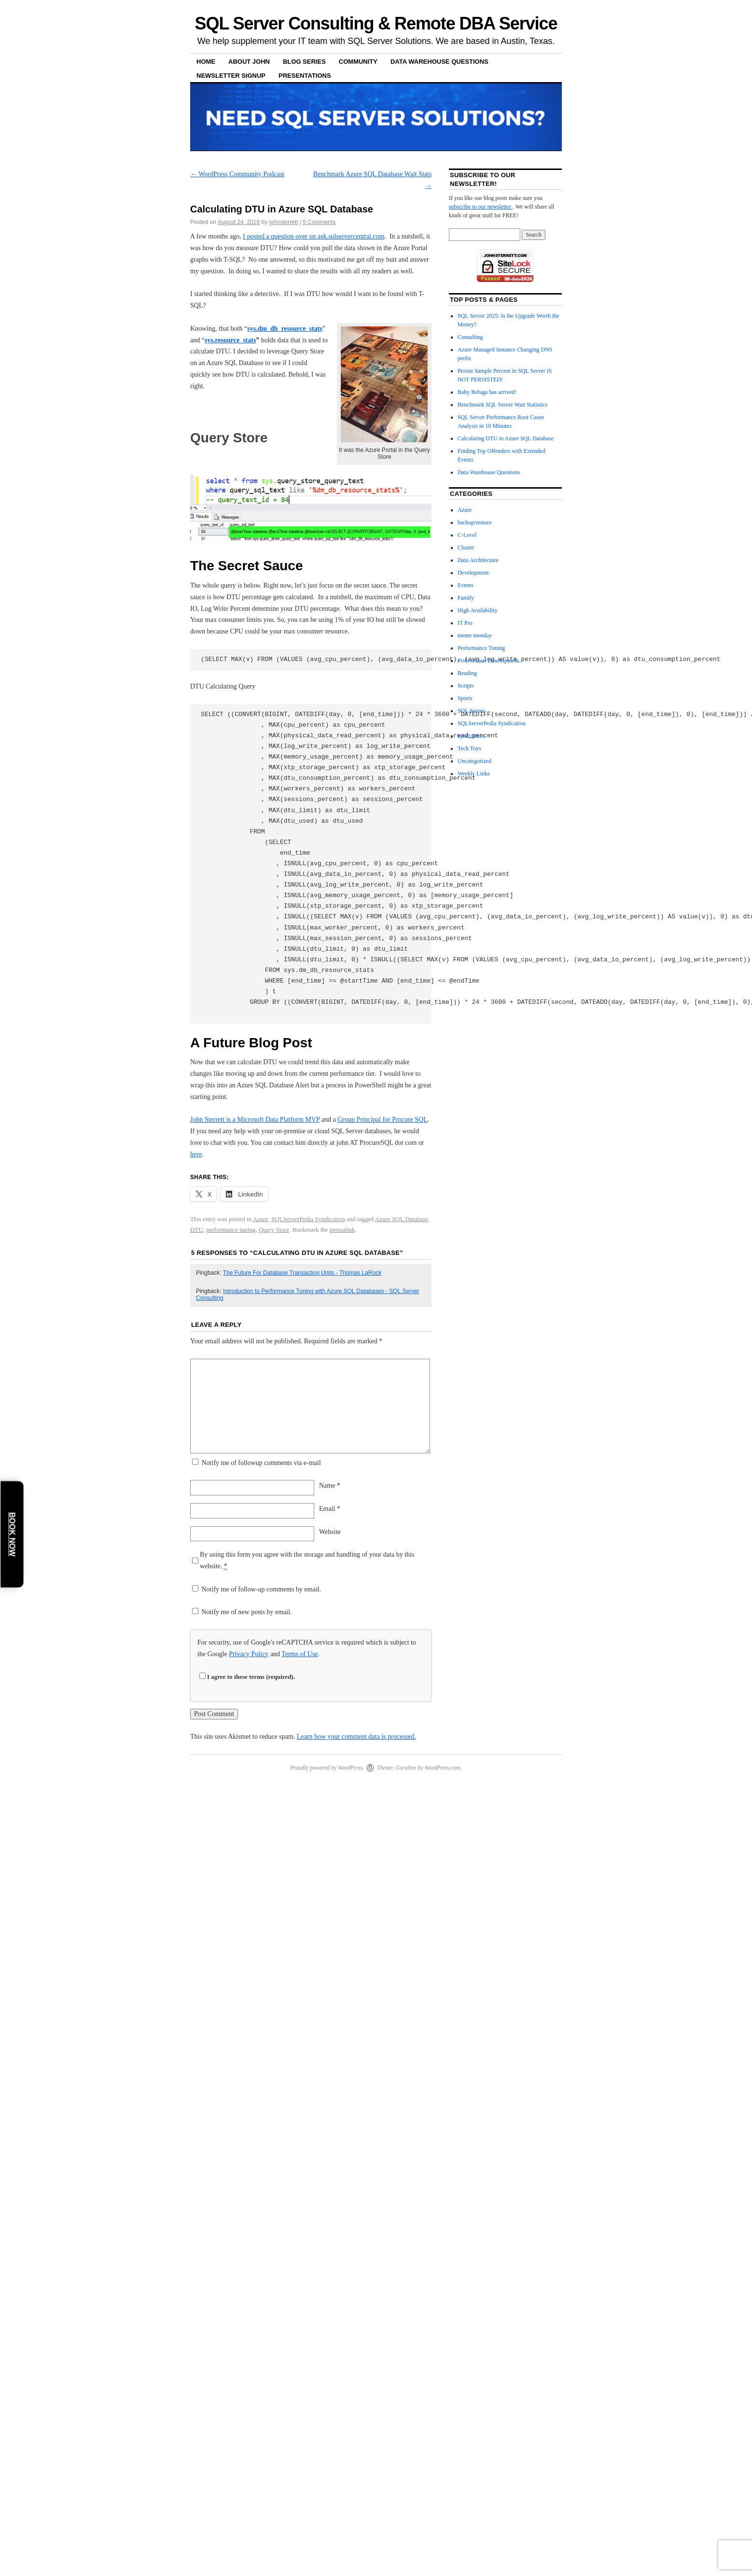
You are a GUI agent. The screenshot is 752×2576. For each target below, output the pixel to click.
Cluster (466, 547)
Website (330, 1531)
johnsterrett (283, 222)
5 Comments (319, 222)
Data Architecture (478, 560)
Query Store (274, 1229)
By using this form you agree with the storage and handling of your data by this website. (307, 1560)
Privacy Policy (248, 1654)
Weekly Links (474, 773)
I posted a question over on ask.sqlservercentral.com (313, 236)
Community (358, 61)
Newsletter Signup (230, 75)
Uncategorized (474, 761)
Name (329, 1485)
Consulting (470, 337)
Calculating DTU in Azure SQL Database (506, 438)
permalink (342, 1229)
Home (205, 61)
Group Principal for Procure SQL (382, 1119)
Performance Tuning (481, 648)
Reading (467, 673)
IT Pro (465, 622)
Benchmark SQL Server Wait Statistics (502, 404)
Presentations (305, 75)
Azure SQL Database (401, 1219)
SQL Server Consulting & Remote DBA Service (376, 23)
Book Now (12, 1534)
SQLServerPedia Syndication (308, 1219)
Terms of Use (299, 1654)
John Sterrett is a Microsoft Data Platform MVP (255, 1119)
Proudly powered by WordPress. (327, 1767)
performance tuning (230, 1229)
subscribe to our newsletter (481, 206)
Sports (465, 698)
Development (473, 572)
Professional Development (488, 660)
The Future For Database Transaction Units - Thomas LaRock (302, 1272)
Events (465, 585)
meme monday (475, 635)
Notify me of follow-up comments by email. (261, 1589)
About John (249, 61)
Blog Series (304, 61)
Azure (260, 1219)
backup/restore (475, 522)
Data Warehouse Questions (439, 61)
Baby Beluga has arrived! (487, 392)
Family (466, 597)
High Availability (478, 610)
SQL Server (471, 710)
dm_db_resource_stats (284, 328)
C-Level (467, 535)
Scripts (465, 685)
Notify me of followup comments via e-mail (261, 1462)
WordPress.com (442, 1767)
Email (329, 1508)
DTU (196, 1229)
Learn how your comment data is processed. (356, 1736)
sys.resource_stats (230, 340)
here (196, 1154)
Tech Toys (469, 748)
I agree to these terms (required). (247, 1676)
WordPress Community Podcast (237, 174)
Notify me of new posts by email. (247, 1612)
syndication (471, 735)
